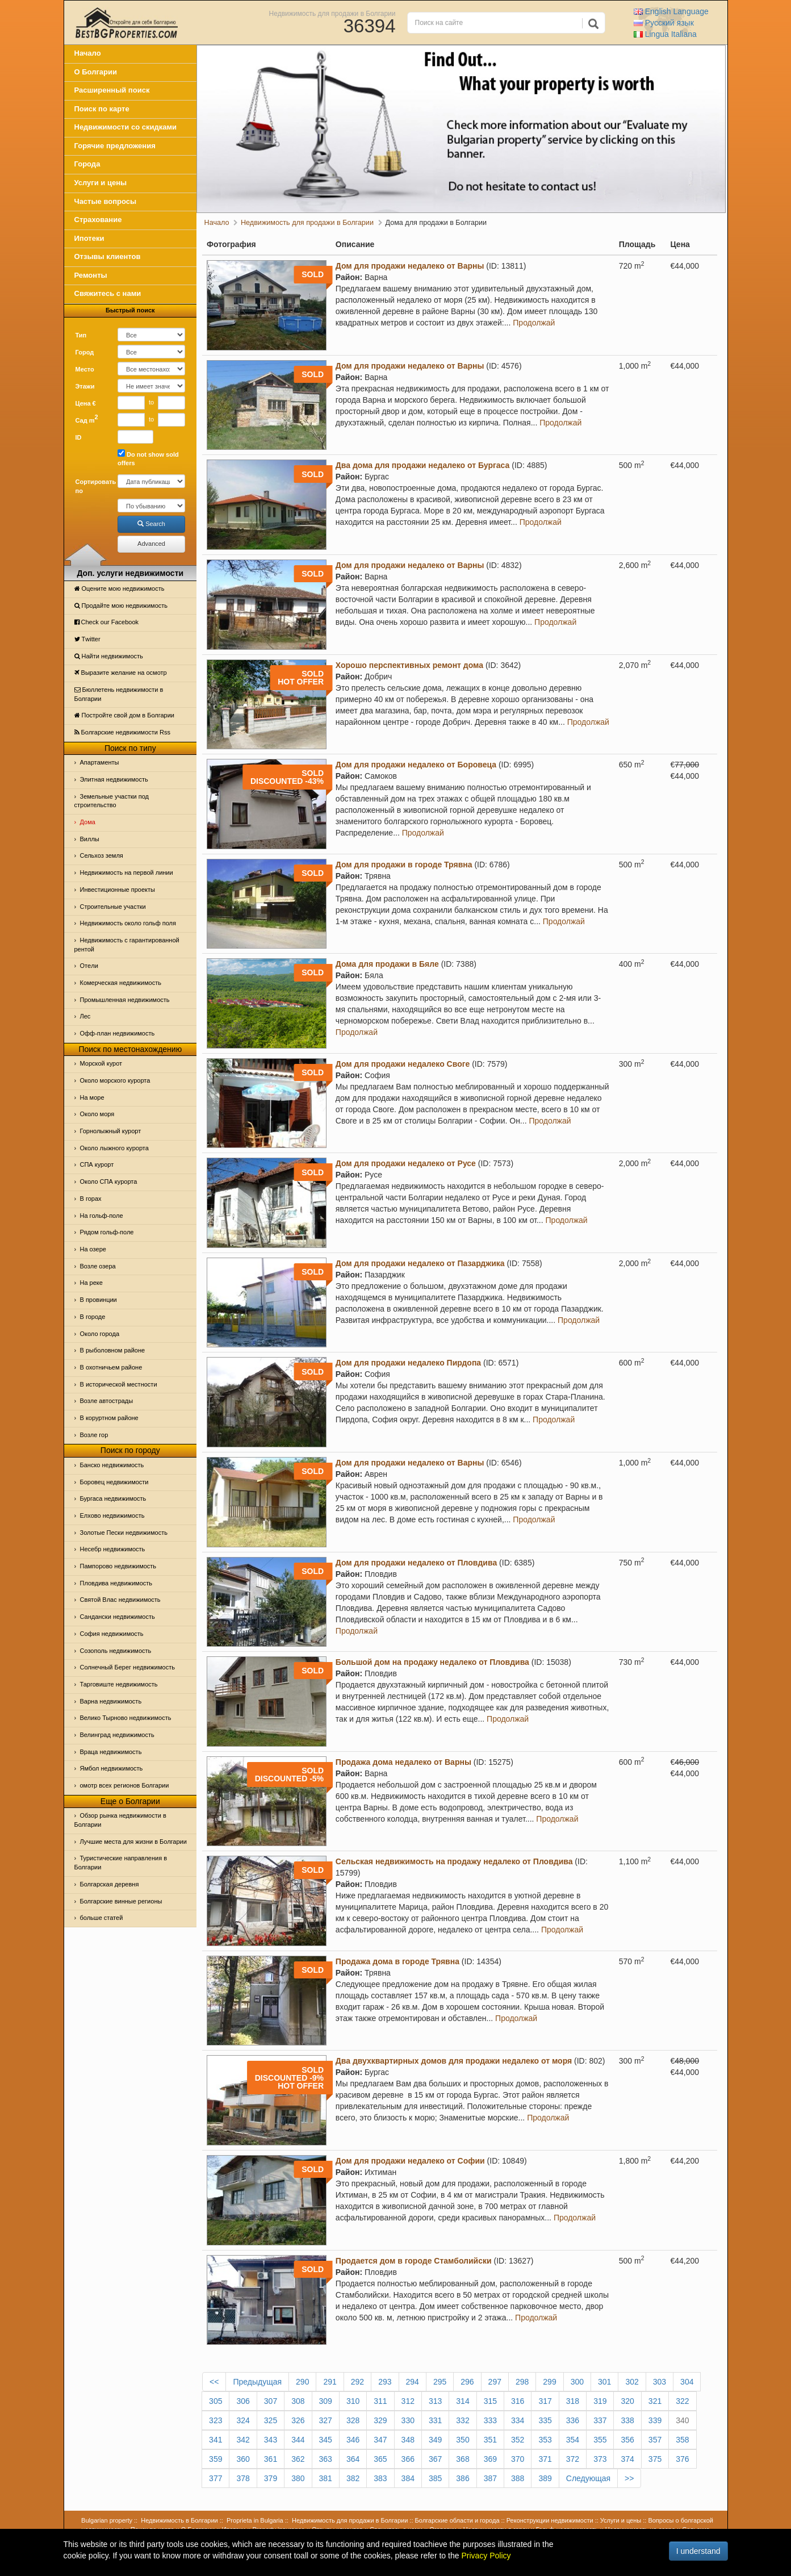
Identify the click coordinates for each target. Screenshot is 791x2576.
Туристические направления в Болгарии (121, 1863)
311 (380, 2401)
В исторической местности (118, 1384)
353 (544, 2439)
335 (544, 2420)
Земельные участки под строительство (111, 801)
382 (352, 2478)
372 (572, 2459)
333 (490, 2420)
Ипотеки (89, 238)
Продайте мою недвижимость (121, 605)
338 (627, 2420)
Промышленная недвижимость (125, 999)
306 (242, 2401)
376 (682, 2459)
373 (599, 2459)
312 (408, 2401)
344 (297, 2439)
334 (517, 2420)
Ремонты (90, 275)
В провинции (98, 1299)
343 (270, 2439)
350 (462, 2439)
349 (435, 2439)
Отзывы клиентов (107, 256)
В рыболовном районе (112, 1350)
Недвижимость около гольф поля (128, 923)
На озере (93, 1249)
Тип (81, 335)
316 (517, 2401)
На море (92, 1097)
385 (435, 2478)
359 (215, 2459)
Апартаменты (99, 762)
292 (357, 2381)
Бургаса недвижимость (113, 1498)
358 (682, 2439)
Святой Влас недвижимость (120, 1599)
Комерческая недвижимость (120, 982)
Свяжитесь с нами (107, 293)
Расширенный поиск (112, 90)
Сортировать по (93, 486)
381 (325, 2478)
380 (297, 2478)
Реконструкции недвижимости (550, 2520)
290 (302, 2381)
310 (352, 2401)
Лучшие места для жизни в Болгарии (133, 1841)
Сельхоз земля (101, 855)
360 (242, 2459)
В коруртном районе (109, 1417)
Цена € (86, 403)
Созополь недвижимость (116, 1650)
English (671, 11)
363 (325, 2459)
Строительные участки (113, 906)
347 (380, 2439)
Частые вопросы (105, 201)
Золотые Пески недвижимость (124, 1532)
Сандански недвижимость (117, 1616)
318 (572, 2401)
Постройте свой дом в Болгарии (124, 715)
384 (408, 2478)
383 (380, 2478)
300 (577, 2381)
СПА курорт (97, 1164)
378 (242, 2478)
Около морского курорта (115, 1080)
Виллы (89, 839)
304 (686, 2381)
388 (517, 2478)
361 (270, 2459)
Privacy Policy (485, 2555)
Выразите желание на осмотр (120, 672)
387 (490, 2478)
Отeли (89, 965)
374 (627, 2459)
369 (490, 2459)
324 (242, 2420)
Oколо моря (97, 1113)
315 (490, 2401)
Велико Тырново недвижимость (125, 1717)
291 (329, 2381)
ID (79, 437)
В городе (93, 1316)
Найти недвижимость (108, 656)
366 (408, 2459)
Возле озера (98, 1266)
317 (544, 2401)
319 (599, 2401)
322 (682, 2401)
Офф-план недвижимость (117, 1033)
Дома (87, 822)
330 (408, 2420)
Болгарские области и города (457, 2520)
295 (439, 2381)
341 (215, 2439)
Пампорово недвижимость (118, 1566)
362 (297, 2459)
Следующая (588, 2478)
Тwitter (87, 639)
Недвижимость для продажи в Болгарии (332, 13)
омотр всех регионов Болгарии (124, 1785)
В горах (91, 1198)
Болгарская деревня (109, 1884)
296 (467, 2381)
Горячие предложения (115, 145)
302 (631, 2381)
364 (352, 2459)
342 (242, 2439)
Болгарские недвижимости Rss (122, 732)
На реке (91, 1282)
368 (462, 2459)
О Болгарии (96, 72)
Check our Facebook (106, 622)
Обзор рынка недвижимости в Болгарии (120, 1820)
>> (629, 2478)
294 (412, 2381)
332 (462, 2420)
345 (325, 2439)
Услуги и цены (100, 182)
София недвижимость (112, 1633)
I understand (698, 2551)
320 (627, 2401)
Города (87, 164)
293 (384, 2381)
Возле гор (94, 1434)
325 (270, 2420)
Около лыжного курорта (114, 1148)
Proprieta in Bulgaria (255, 2520)
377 (215, 2478)
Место (85, 369)
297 (494, 2381)
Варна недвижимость (111, 1701)
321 (655, 2401)
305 (215, 2401)
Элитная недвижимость (114, 779)
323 (215, 2420)
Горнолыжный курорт (110, 1131)
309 (325, 2401)
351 (490, 2439)
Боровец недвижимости (114, 1482)
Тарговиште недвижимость (119, 1684)
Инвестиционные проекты (117, 889)
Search (151, 523)
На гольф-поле (101, 1215)
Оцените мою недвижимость (119, 588)
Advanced (151, 543)
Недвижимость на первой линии (126, 872)
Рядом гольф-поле (107, 1232)
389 (544, 2478)
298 (522, 2381)
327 (325, 2420)
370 (517, 2459)
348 (408, 2439)
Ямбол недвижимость (111, 1768)
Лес (85, 1016)
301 (604, 2381)
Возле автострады (106, 1400)
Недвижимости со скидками (125, 127)
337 (599, 2420)
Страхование (98, 219)
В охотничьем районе (111, 1367)
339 (655, 2420)
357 (655, 2439)
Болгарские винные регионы (121, 1901)
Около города (100, 1333)
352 (517, 2439)
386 (462, 2478)
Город (85, 352)
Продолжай (534, 322)
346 (352, 2439)
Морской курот (101, 1063)
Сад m (87, 419)
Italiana (665, 34)
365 (380, 2459)
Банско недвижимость (112, 1465)
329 (380, 2420)
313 (435, 2401)
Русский (664, 22)
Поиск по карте (101, 109)
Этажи (85, 386)
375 (655, 2459)
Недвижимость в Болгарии (179, 2520)
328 (352, 2420)
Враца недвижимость (111, 1751)
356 (627, 2439)
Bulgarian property (106, 2520)
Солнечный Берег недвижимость (127, 1667)
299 (549, 2381)
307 (270, 2401)
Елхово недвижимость (112, 1515)
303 (659, 2381)
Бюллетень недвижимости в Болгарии (119, 694)
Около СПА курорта (108, 1181)
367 (435, 2459)
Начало (87, 53)
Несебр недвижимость (112, 1549)
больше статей (101, 1917)
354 (572, 2439)
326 (297, 2420)
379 (270, 2478)
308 (297, 2401)
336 (572, 2420)
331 (435, 2420)
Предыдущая (257, 2381)
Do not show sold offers (148, 458)
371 (544, 2459)
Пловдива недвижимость (116, 1583)
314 (462, 2401)
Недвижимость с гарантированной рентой (126, 945)
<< (214, 2381)
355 (599, 2439)
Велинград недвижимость (117, 1734)
